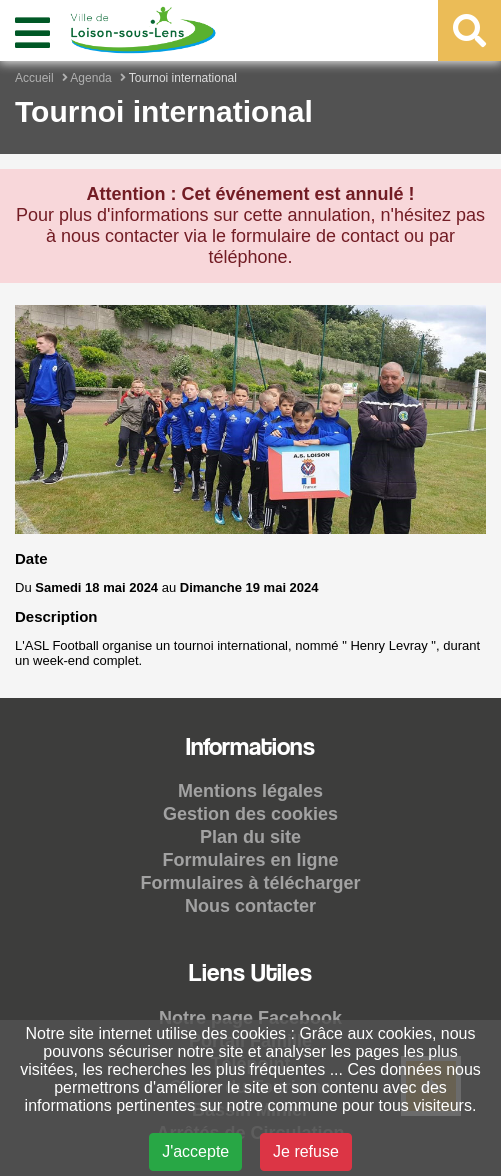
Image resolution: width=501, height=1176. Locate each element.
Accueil (34, 78)
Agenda (90, 78)
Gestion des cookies (250, 814)
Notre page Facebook (250, 1018)
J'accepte (195, 1151)
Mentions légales (250, 791)
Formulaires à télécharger (250, 883)
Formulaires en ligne (250, 860)
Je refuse (306, 1151)
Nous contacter (250, 906)
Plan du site (250, 837)
